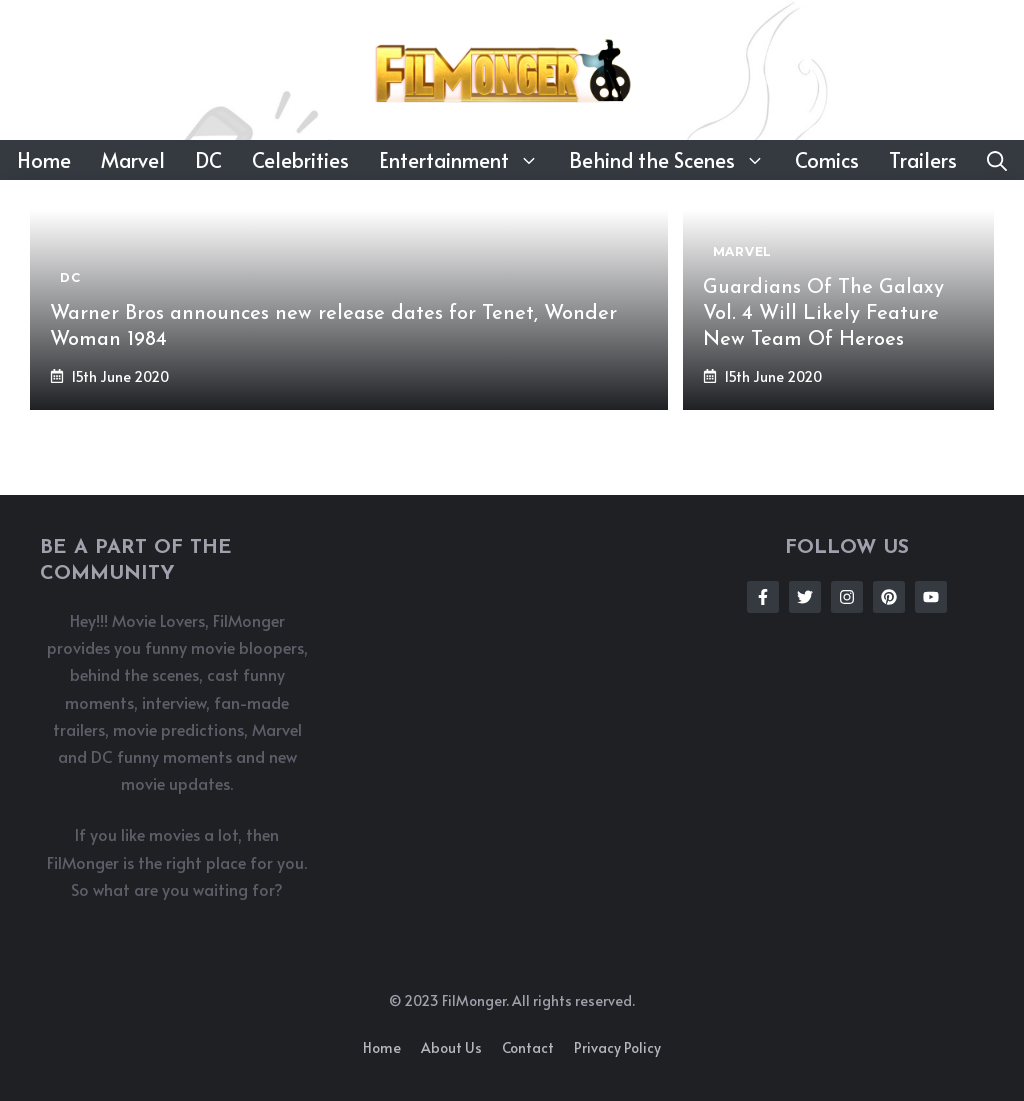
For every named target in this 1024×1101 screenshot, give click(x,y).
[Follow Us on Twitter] (805, 597)
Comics (827, 160)
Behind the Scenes (674, 160)
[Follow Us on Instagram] (847, 597)
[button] (997, 160)
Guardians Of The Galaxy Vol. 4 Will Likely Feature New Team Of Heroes (823, 314)
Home (44, 160)
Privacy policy (617, 1047)
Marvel (133, 160)
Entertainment (466, 160)
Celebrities (300, 160)
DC (208, 160)
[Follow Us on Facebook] (763, 597)
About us (451, 1047)
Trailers (923, 160)
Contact (528, 1047)
